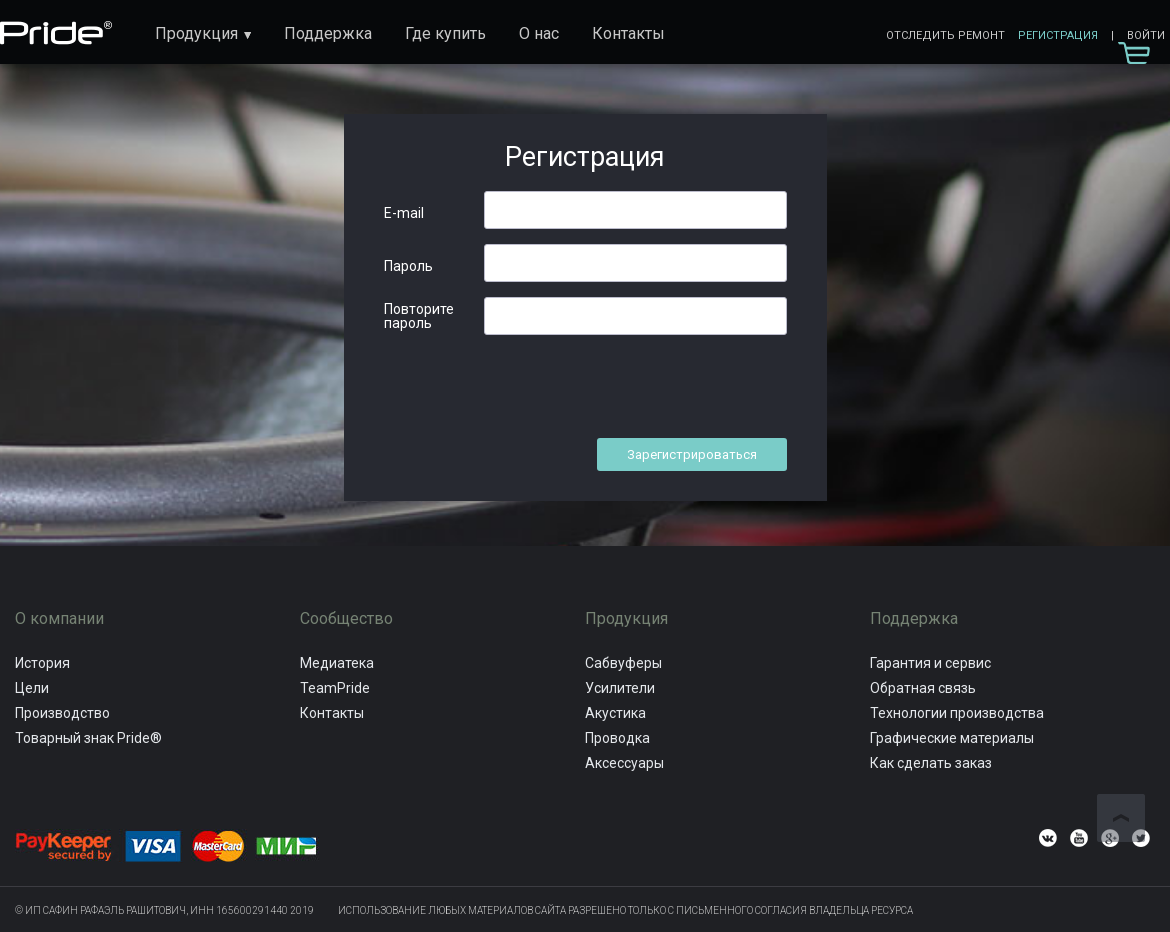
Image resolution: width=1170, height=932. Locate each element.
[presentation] (636, 389)
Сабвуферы (623, 663)
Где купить (445, 33)
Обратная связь (923, 688)
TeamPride (335, 688)
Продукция (196, 33)
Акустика (615, 713)
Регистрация (1058, 35)
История (42, 663)
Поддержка (328, 33)
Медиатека (337, 663)
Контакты (628, 33)
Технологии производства (957, 713)
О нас (539, 33)
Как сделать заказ (931, 763)
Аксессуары (624, 763)
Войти (1146, 35)
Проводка (617, 738)
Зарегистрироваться (692, 454)
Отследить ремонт (945, 35)
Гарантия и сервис (930, 663)
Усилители (620, 688)
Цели (32, 688)
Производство (62, 713)
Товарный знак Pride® (88, 738)
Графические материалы (952, 738)
